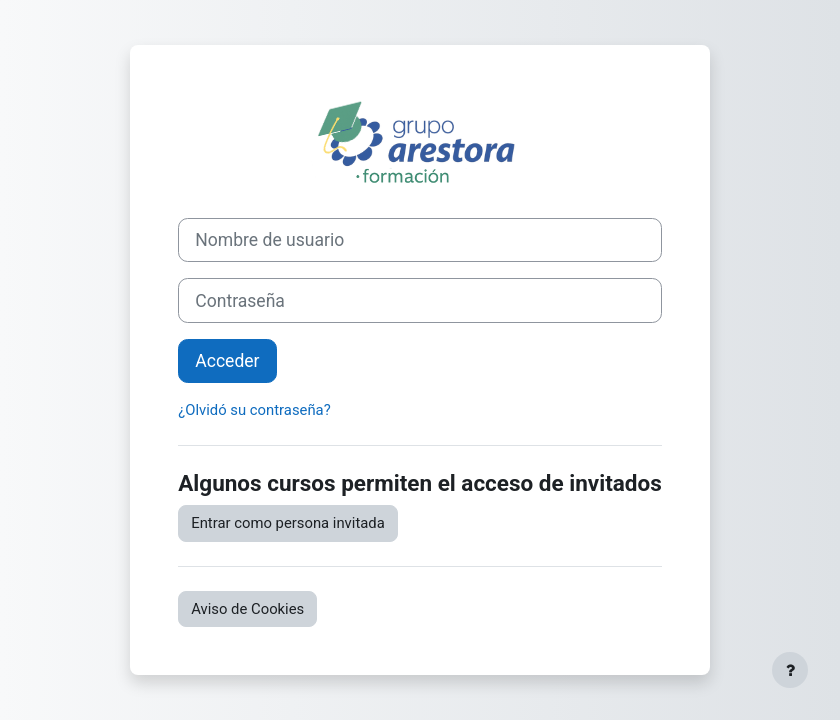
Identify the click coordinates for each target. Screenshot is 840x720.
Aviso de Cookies (247, 609)
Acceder (227, 361)
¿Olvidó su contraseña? (254, 410)
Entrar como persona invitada (288, 523)
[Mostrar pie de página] (790, 670)
